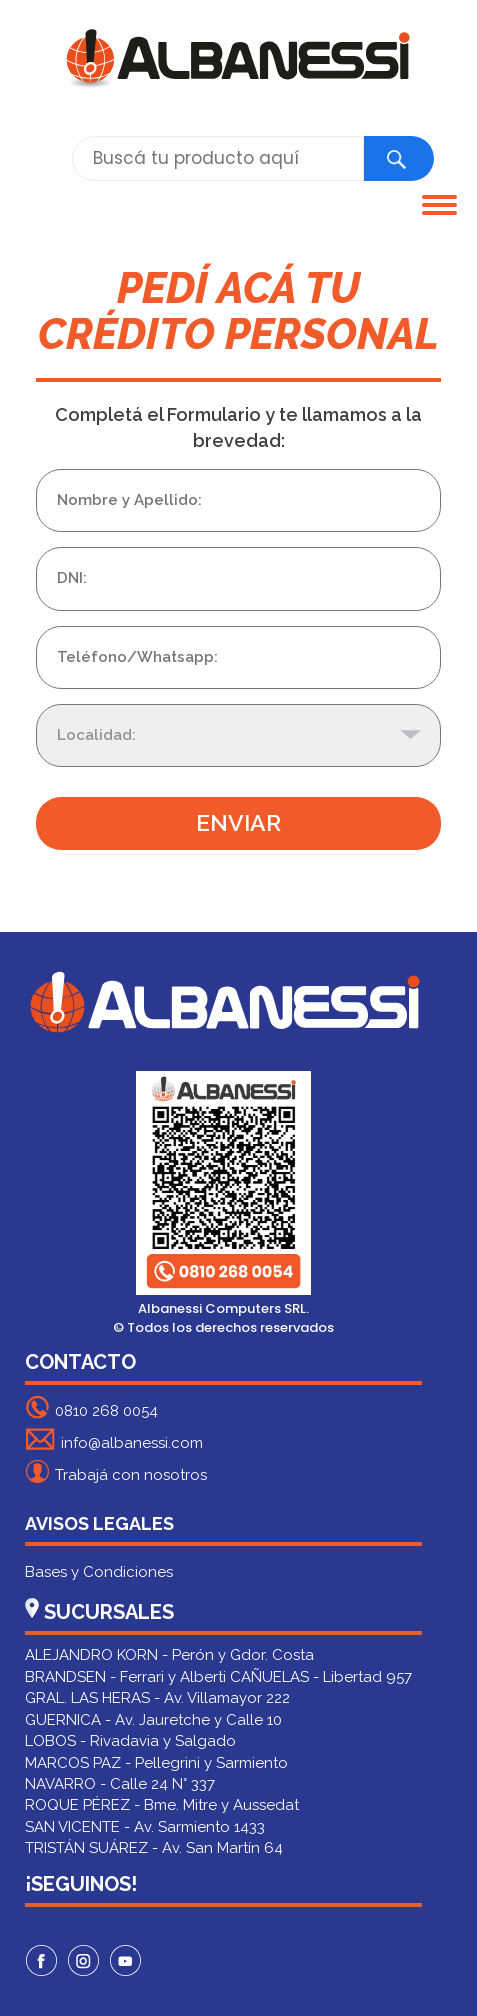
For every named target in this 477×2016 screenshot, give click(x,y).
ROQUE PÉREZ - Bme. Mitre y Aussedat (162, 1805)
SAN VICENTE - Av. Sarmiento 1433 (145, 1827)
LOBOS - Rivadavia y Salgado (130, 1741)
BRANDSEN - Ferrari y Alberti (125, 1677)
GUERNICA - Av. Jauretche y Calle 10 (153, 1720)
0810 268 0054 (91, 1407)
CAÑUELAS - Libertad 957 (321, 1677)
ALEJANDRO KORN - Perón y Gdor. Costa (169, 1655)
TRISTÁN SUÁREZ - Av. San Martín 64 (154, 1848)
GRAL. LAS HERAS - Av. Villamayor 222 (157, 1698)
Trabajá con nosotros (116, 1471)
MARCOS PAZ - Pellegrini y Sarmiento (156, 1763)
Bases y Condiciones (99, 1572)
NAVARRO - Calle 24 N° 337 (120, 1784)
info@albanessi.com (114, 1439)
